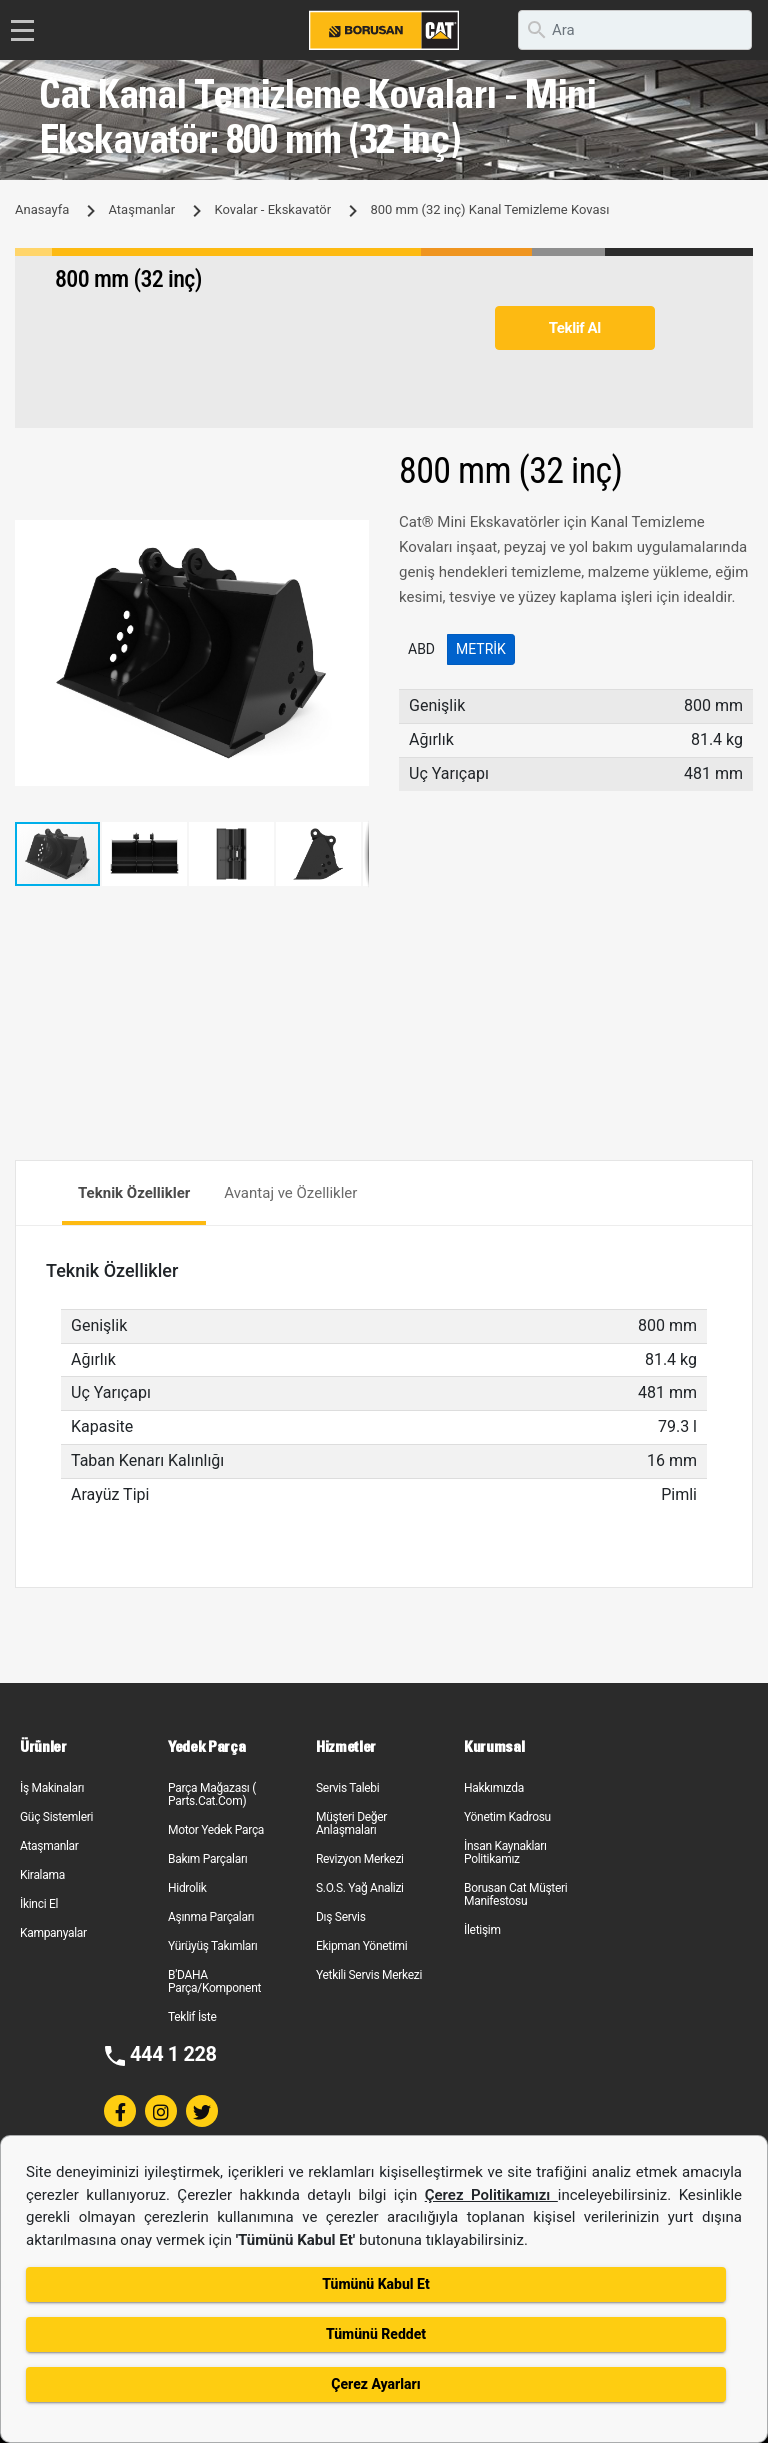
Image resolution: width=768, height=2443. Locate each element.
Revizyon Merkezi (360, 1859)
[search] (635, 30)
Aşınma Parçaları (211, 1917)
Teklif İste (192, 2017)
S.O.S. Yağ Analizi (360, 1888)
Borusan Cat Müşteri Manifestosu (515, 1894)
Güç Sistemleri (56, 1817)
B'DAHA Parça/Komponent (214, 1981)
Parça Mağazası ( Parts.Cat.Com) (212, 1794)
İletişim (482, 1930)
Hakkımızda (494, 1788)
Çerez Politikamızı (491, 2195)
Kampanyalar (53, 1933)
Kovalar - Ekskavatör (272, 209)
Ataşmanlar (141, 209)
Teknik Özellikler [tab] (134, 1193)
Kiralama (42, 1875)
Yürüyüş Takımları (213, 1946)
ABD (421, 649)
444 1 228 (173, 2054)
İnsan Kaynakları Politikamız (505, 1852)
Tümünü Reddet (376, 2334)
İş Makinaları (52, 1788)
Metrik (481, 649)
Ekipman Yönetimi (361, 1946)
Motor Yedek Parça (216, 1830)
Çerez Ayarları (375, 2384)
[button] (351, 538)
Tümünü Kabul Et (375, 2284)
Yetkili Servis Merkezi (369, 1975)
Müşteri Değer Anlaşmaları (351, 1823)
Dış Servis (341, 1917)
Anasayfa (42, 209)
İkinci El (39, 1904)
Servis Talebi (347, 1788)
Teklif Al (575, 328)
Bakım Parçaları (207, 1859)
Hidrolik (187, 1888)
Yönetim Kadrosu (507, 1817)
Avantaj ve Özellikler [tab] (290, 1193)
